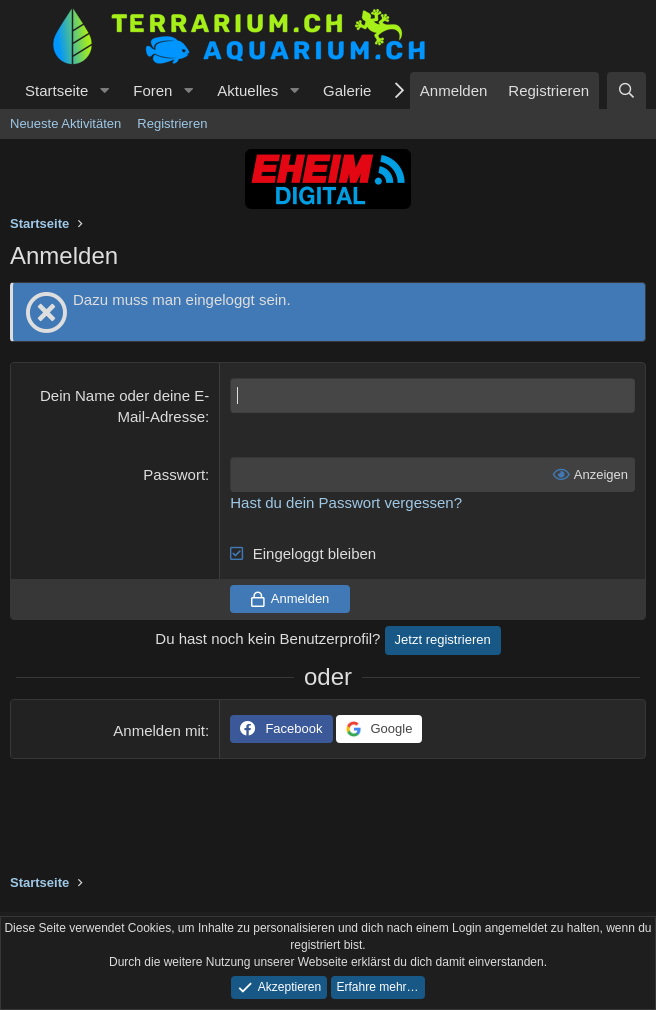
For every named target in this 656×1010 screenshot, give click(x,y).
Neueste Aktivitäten (65, 123)
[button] (104, 90)
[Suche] (626, 90)
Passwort (174, 474)
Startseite (56, 90)
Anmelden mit (159, 730)
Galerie (347, 90)
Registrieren (172, 123)
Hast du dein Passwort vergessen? (346, 502)
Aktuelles (247, 90)
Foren (152, 90)
